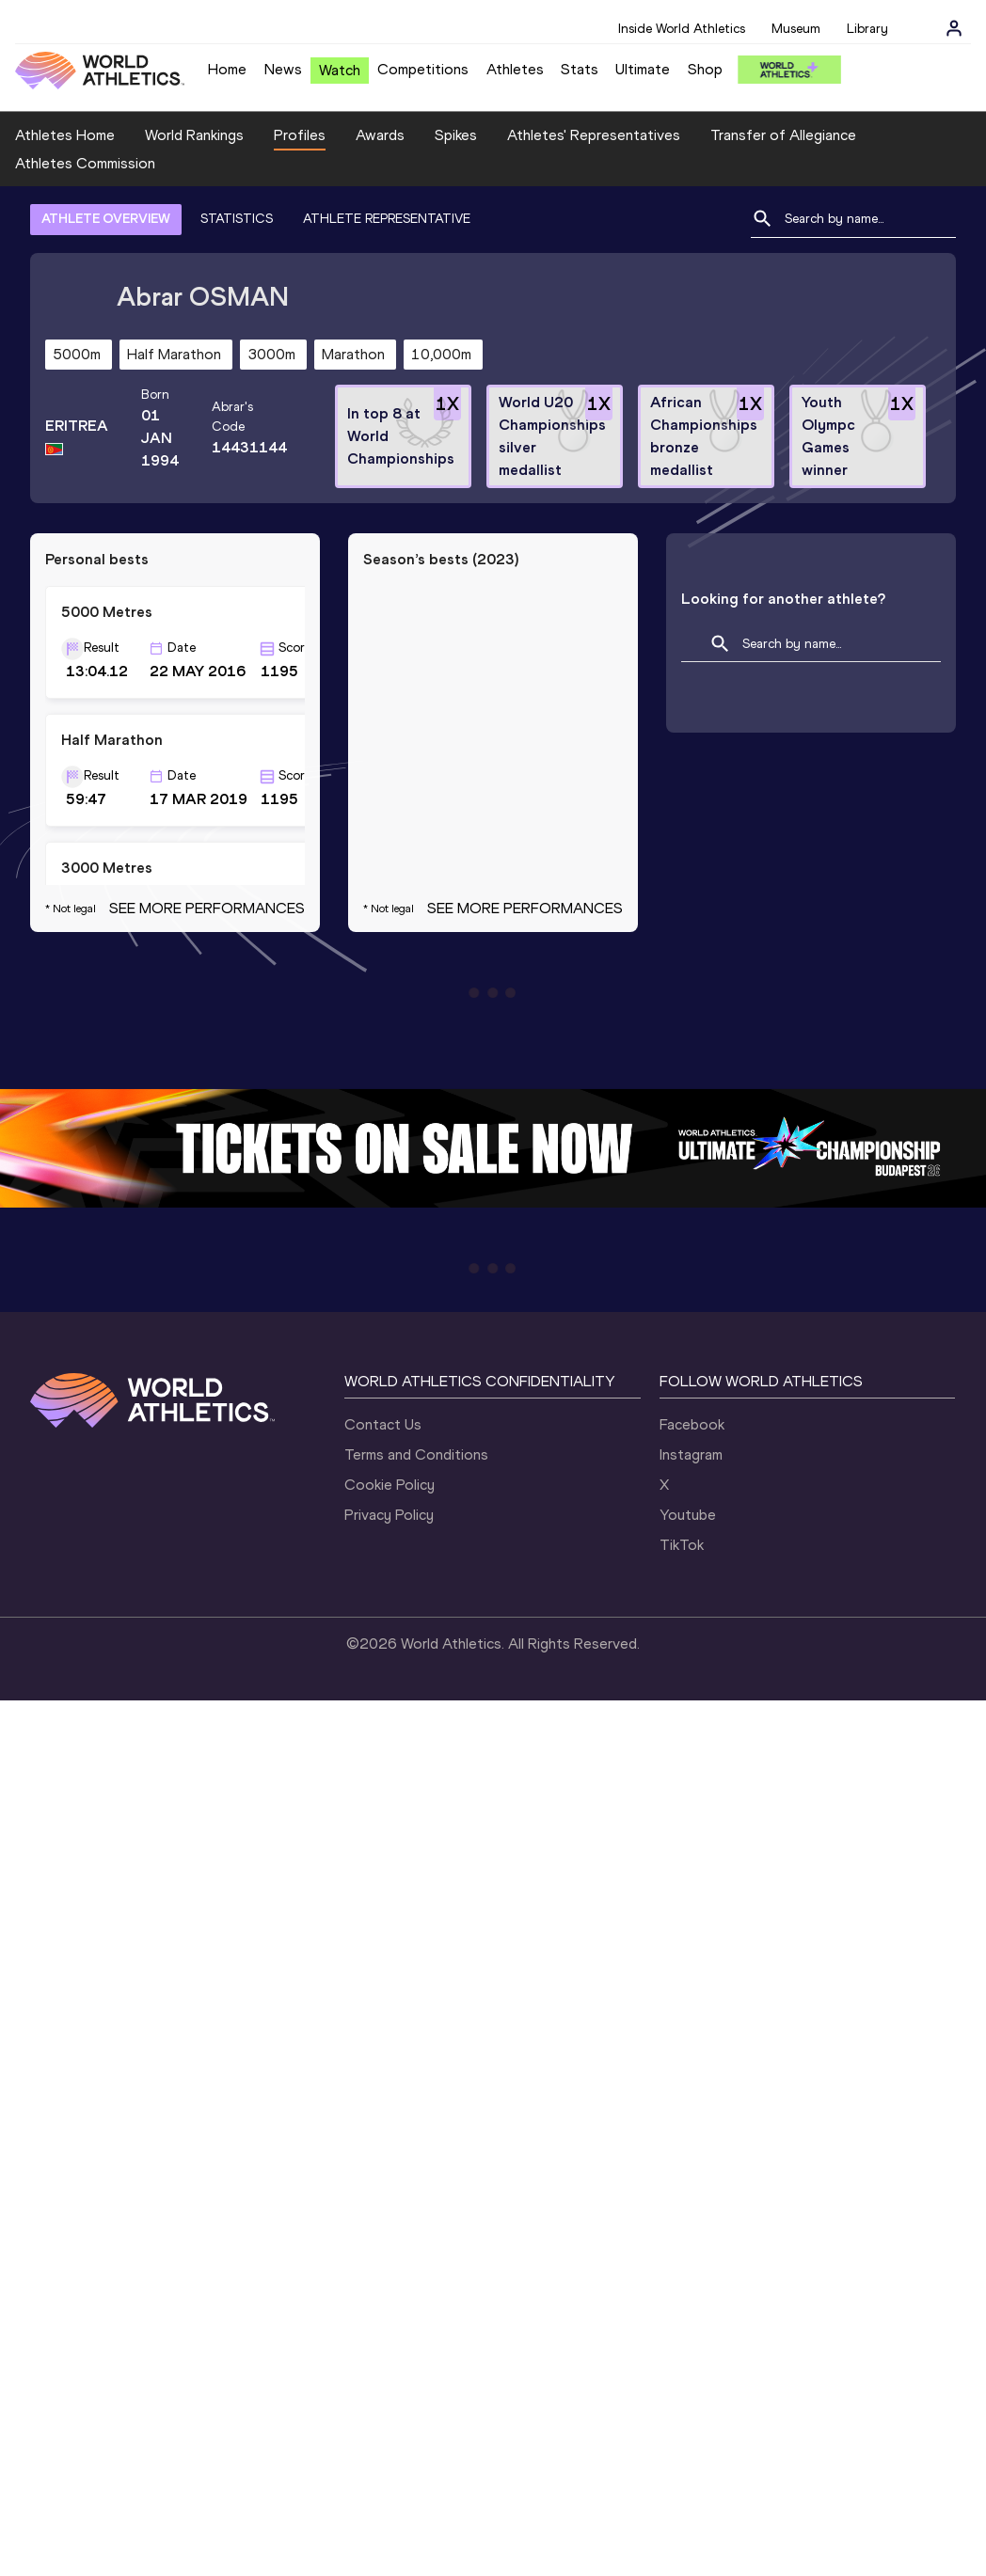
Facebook (692, 1424)
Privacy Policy (389, 1515)
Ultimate (642, 69)
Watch (339, 70)
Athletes (515, 69)
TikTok (682, 1545)
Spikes (456, 135)
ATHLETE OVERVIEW (105, 219)
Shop (705, 69)
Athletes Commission (85, 163)
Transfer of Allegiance (783, 135)
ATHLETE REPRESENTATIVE (386, 219)
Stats (579, 69)
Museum (795, 29)
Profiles (300, 135)
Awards (380, 135)
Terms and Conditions (416, 1454)
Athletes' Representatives (593, 135)
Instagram (691, 1454)
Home (227, 69)
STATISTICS (236, 219)
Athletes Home (65, 135)
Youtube (688, 1515)
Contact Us (382, 1424)
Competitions (423, 69)
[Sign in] (954, 28)
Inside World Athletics (681, 29)
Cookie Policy (389, 1484)
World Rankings (194, 135)
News (283, 69)
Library (867, 29)
